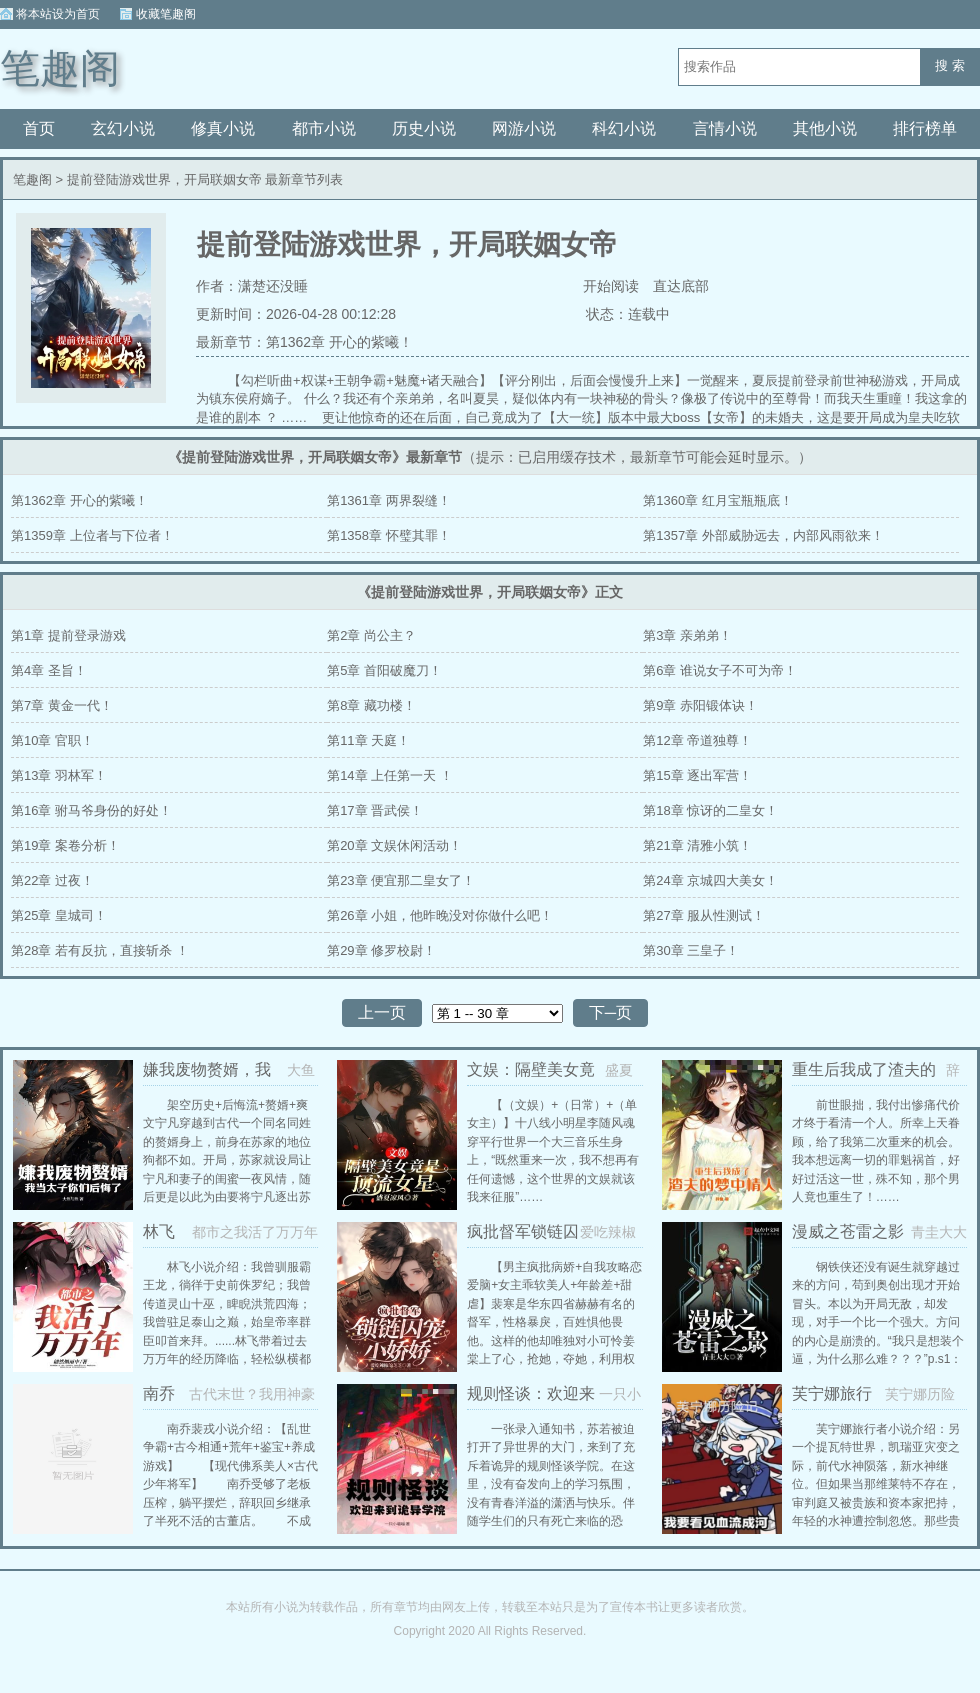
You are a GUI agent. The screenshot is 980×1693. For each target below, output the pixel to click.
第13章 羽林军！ (59, 775)
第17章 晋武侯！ (375, 810)
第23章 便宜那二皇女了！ (401, 880)
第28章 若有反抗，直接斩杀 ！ (100, 950)
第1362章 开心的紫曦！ (339, 342)
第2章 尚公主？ (371, 635)
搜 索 (950, 65)
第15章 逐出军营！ (697, 775)
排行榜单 (925, 128)
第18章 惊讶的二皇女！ (710, 810)
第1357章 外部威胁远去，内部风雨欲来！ (763, 535)
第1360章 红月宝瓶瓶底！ (718, 500)
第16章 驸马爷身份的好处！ (91, 810)
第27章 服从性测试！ (704, 915)
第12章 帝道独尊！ (697, 740)
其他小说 (825, 128)
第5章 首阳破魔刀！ (384, 670)
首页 (39, 128)
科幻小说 (624, 128)
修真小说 (223, 128)
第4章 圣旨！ (49, 670)
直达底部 (681, 286)
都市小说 (324, 128)
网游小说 (524, 128)
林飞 (159, 1231)
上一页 (382, 1012)
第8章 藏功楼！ (371, 705)
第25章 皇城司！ (59, 915)
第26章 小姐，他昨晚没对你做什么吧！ (440, 915)
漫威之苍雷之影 (848, 1231)
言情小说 (725, 128)
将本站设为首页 (58, 14)
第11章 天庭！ (368, 740)
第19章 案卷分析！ (65, 845)
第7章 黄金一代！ (62, 705)
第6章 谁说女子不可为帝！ (720, 670)
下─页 (610, 1012)
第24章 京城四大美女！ (710, 880)
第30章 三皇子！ (691, 950)
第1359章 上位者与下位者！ (92, 535)
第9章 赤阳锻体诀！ (700, 705)
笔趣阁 (60, 68)
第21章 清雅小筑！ (697, 845)
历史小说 (424, 128)
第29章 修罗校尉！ (381, 950)
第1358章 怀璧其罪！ (389, 535)
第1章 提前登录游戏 (68, 635)
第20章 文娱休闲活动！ (394, 845)
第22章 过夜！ (52, 880)
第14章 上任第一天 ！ (390, 775)
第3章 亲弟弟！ (687, 635)
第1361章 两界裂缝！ (389, 500)
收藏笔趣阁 (166, 14)
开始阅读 (611, 286)
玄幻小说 (123, 128)
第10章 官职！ (52, 740)
